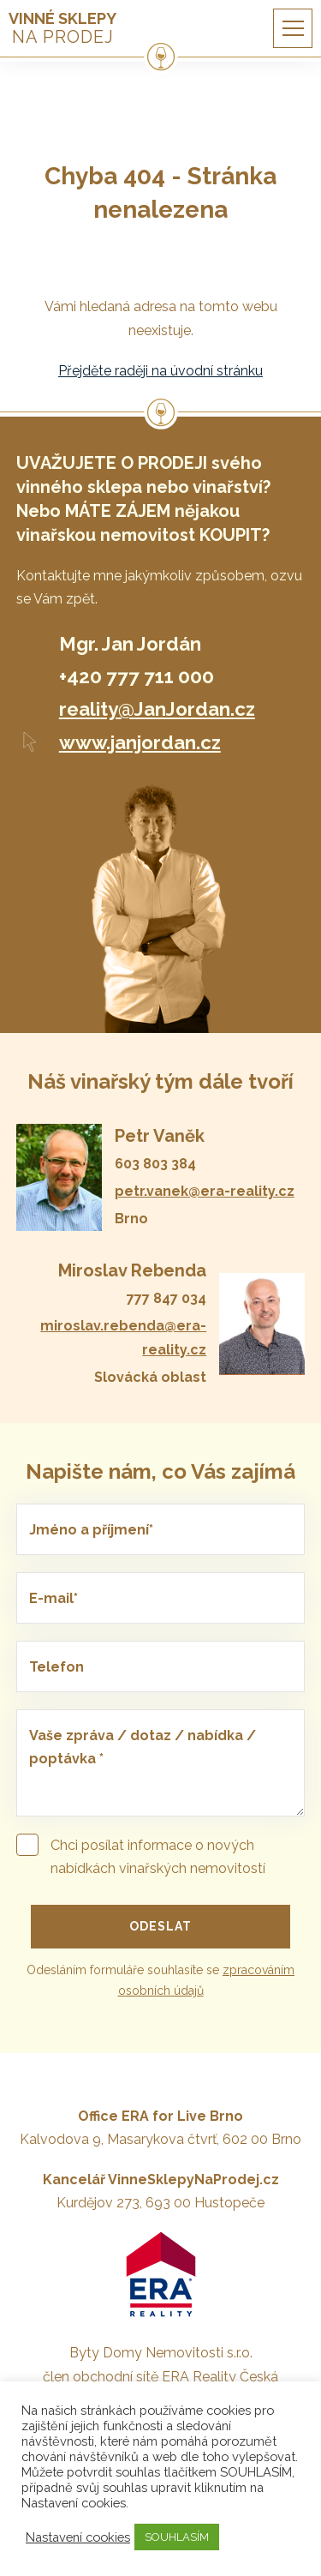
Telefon (56, 1667)
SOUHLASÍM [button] (177, 2537)
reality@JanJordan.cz (157, 709)
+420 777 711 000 (136, 676)
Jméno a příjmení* (91, 1530)
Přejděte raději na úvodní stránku (160, 371)
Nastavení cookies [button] (78, 2537)
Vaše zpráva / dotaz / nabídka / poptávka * (142, 1747)
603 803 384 (155, 1164)
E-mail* (53, 1598)
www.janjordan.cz (140, 742)
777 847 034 (166, 1298)
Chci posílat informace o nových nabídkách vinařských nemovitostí (140, 1855)
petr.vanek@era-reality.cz (204, 1191)
